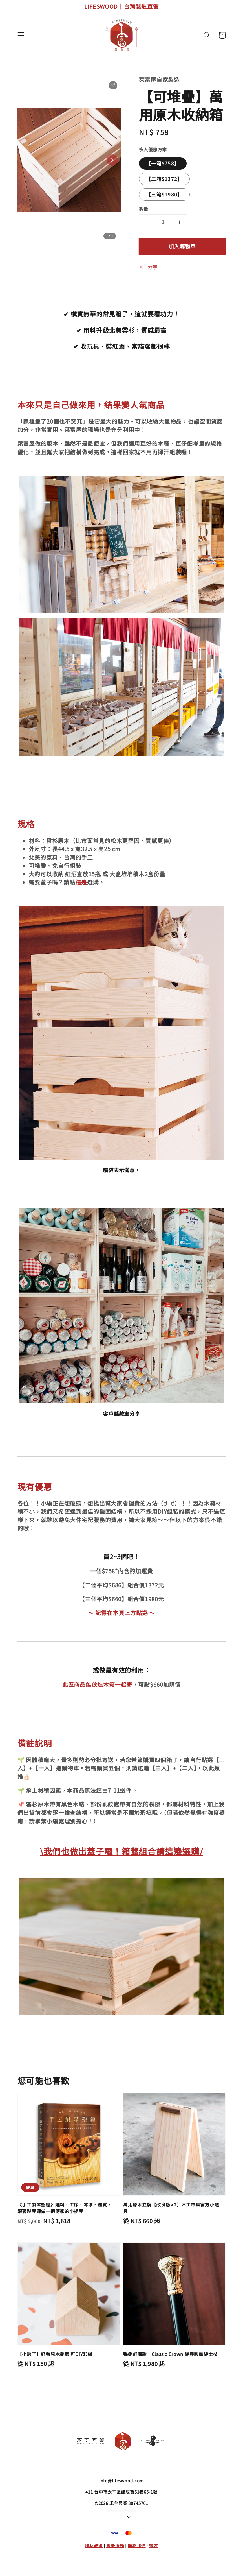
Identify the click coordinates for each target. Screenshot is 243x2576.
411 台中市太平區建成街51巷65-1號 (121, 2492)
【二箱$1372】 (164, 178)
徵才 (153, 2545)
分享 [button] (148, 266)
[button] (20, 35)
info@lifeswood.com (121, 2480)
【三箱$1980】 (164, 194)
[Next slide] (112, 160)
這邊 (81, 882)
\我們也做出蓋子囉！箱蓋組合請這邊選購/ (121, 1851)
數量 (143, 209)
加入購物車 (182, 246)
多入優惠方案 (153, 149)
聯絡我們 (136, 2545)
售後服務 (115, 2545)
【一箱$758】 (162, 163)
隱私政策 (94, 2545)
